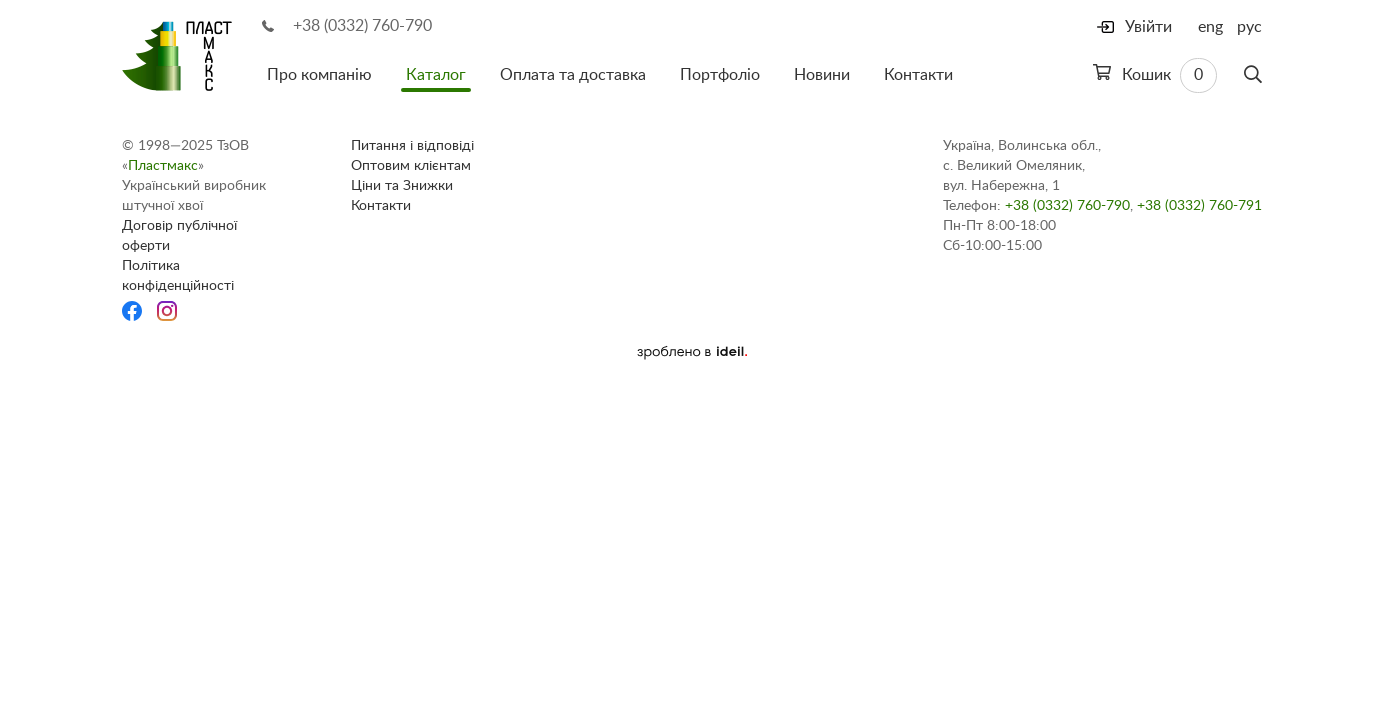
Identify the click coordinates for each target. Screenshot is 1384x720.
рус (1249, 27)
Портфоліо (720, 75)
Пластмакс (163, 166)
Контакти (918, 75)
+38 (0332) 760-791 (1199, 206)
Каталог (436, 75)
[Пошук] (1253, 75)
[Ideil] (692, 352)
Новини (822, 75)
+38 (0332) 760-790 (362, 26)
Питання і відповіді (412, 146)
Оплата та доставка (573, 75)
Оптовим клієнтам (411, 166)
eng (1210, 27)
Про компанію (319, 75)
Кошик (1155, 75)
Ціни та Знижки (402, 186)
